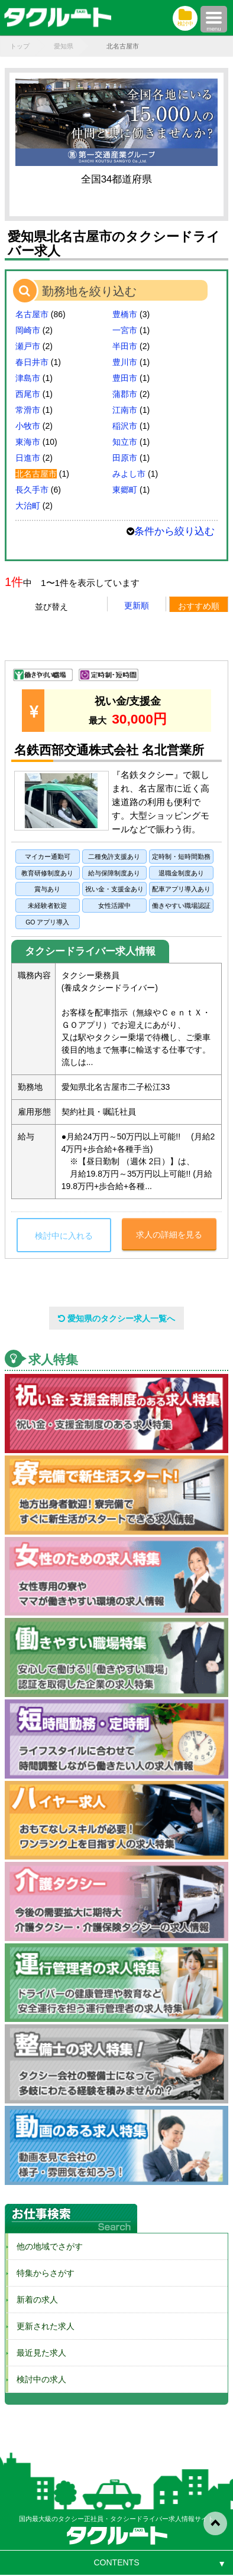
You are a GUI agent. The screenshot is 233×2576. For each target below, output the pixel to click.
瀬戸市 (27, 346)
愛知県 (63, 46)
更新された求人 (41, 2326)
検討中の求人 (37, 2379)
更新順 (136, 605)
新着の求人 (33, 2299)
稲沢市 (124, 426)
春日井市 (31, 362)
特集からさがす (41, 2273)
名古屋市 (31, 314)
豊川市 (124, 362)
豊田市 (124, 378)
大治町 (27, 505)
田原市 (124, 458)
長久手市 (31, 489)
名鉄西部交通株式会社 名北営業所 (109, 750)
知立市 (124, 442)
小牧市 (27, 426)
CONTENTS (117, 2562)
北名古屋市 (36, 473)
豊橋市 (124, 314)
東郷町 (124, 489)
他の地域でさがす (45, 2246)
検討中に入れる (64, 1235)
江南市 (124, 410)
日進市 (27, 458)
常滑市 (27, 410)
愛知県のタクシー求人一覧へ (116, 1318)
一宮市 (124, 330)
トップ (20, 46)
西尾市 (27, 394)
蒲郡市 (124, 394)
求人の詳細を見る (169, 1234)
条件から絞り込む (174, 531)
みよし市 (128, 473)
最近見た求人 (37, 2352)
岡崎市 (27, 330)
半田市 (124, 346)
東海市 (27, 442)
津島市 (27, 378)
